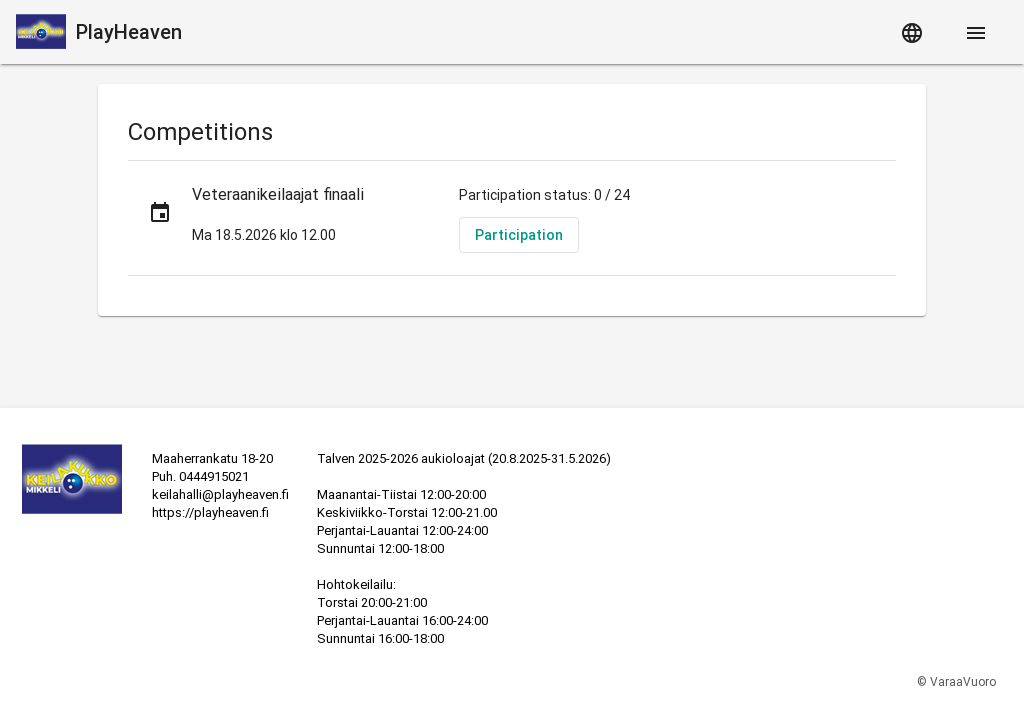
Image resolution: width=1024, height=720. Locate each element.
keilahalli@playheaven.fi (220, 494)
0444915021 (214, 476)
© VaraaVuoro (956, 682)
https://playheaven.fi (210, 512)
